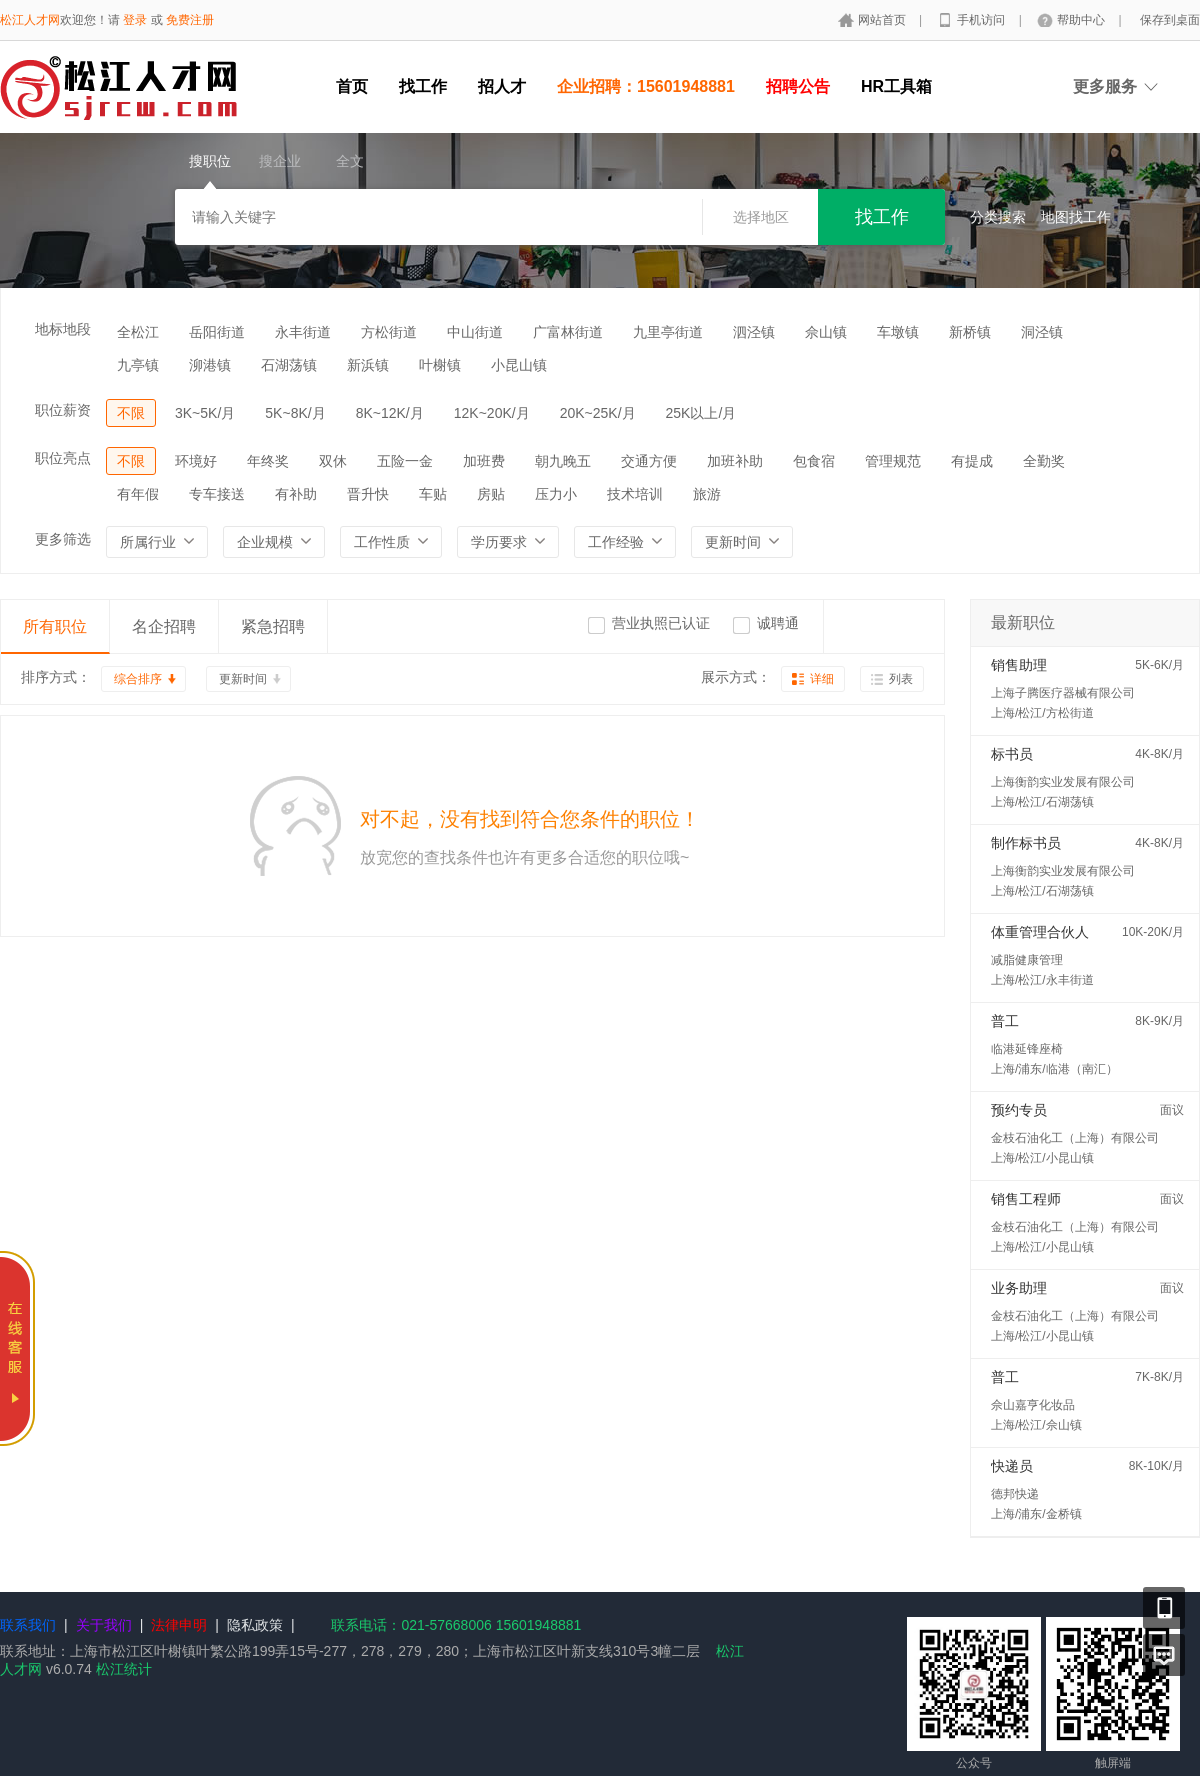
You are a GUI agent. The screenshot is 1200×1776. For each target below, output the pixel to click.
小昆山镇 (519, 365)
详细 (822, 679)
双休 (333, 461)
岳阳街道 (217, 332)
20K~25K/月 (598, 413)
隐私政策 (255, 1625)
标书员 (1012, 754)
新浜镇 (368, 365)
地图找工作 (1076, 217)
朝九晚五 (563, 461)
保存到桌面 (1170, 20)
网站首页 (883, 20)
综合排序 (138, 679)
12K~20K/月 (492, 413)
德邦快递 (1015, 1494)
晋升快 (368, 494)
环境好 (196, 461)
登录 (135, 20)
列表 (901, 679)
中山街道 (475, 332)
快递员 (1012, 1466)
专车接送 (217, 494)
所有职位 (55, 626)
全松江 (138, 332)
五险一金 (405, 461)
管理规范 (893, 461)
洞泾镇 (1042, 332)
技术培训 (635, 494)
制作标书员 (1026, 843)
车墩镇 (898, 332)
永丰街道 (303, 332)
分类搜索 (998, 217)
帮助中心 (1082, 20)
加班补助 (735, 461)
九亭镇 (138, 365)
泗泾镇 (754, 332)
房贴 (491, 494)
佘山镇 (826, 332)
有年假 (138, 494)
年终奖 (268, 461)
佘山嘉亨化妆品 (1033, 1405)
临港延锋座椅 (1027, 1049)
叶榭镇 (440, 365)
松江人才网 (30, 20)
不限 (131, 413)
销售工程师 (1026, 1199)
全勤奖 (1044, 461)
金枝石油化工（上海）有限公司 (1075, 1138)
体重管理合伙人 (1040, 932)
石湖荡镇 (289, 365)
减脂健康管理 (1027, 960)
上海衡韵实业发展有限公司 (1063, 782)
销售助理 (1019, 665)
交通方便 (649, 461)
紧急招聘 (273, 626)
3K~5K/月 (205, 413)
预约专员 (1019, 1110)
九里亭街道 (668, 332)
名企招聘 (164, 626)
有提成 (972, 461)
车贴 (433, 494)
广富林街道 (568, 332)
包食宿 (814, 461)
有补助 (296, 494)
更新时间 (243, 679)
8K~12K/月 (390, 413)
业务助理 (1019, 1288)
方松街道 (389, 332)
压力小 (556, 494)
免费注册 (190, 20)
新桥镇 (970, 332)
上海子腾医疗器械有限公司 (1063, 693)
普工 (1005, 1021)
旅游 (707, 494)
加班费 (484, 461)
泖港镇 (210, 365)
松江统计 (124, 1669)
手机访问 (982, 20)
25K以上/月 (701, 413)
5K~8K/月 (295, 413)
